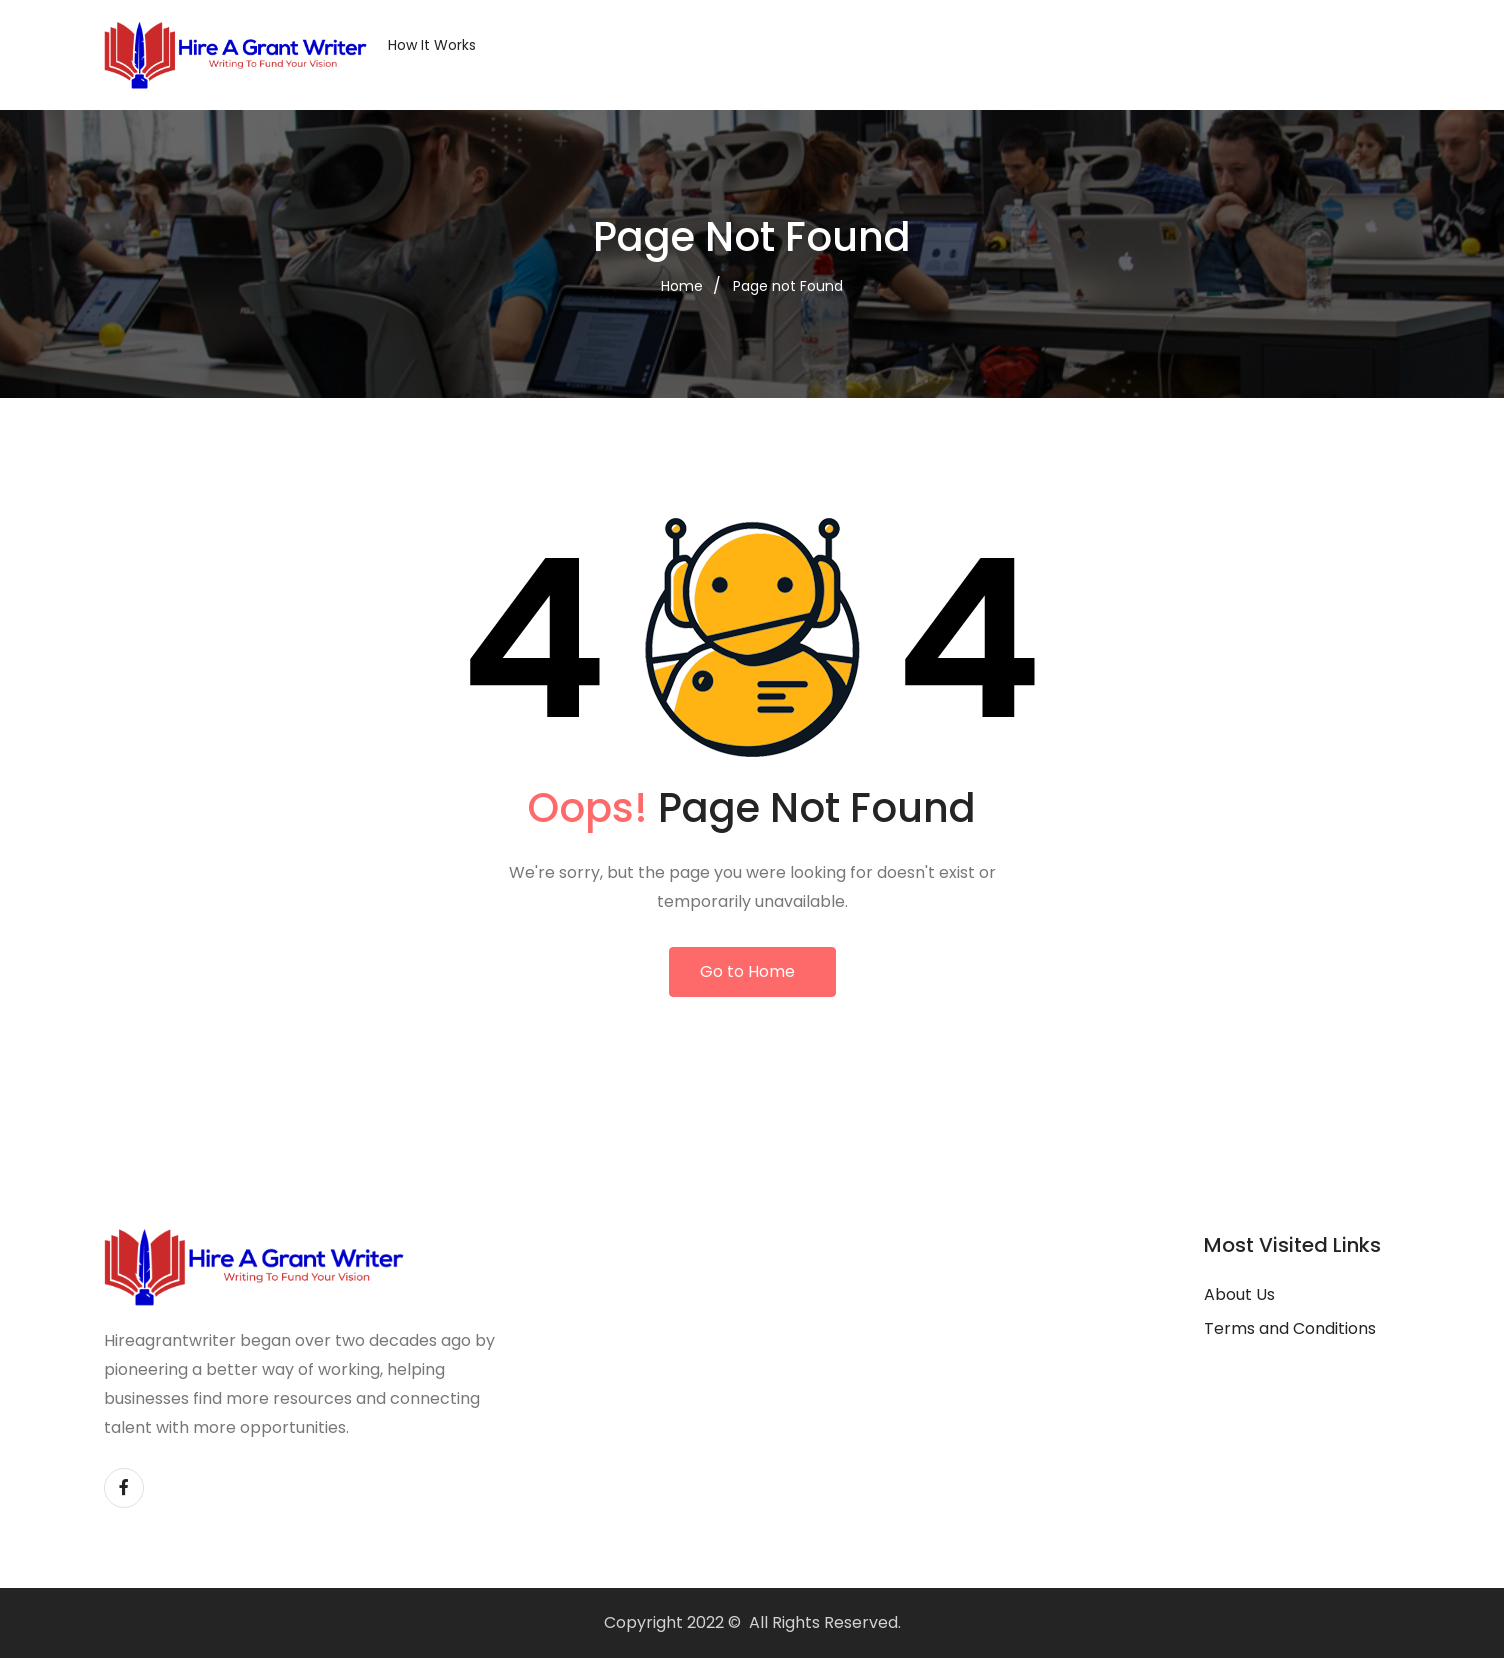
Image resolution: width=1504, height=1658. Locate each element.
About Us (1239, 1294)
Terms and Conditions (1290, 1328)
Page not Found (788, 286)
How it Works (432, 45)
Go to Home (747, 971)
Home (682, 286)
